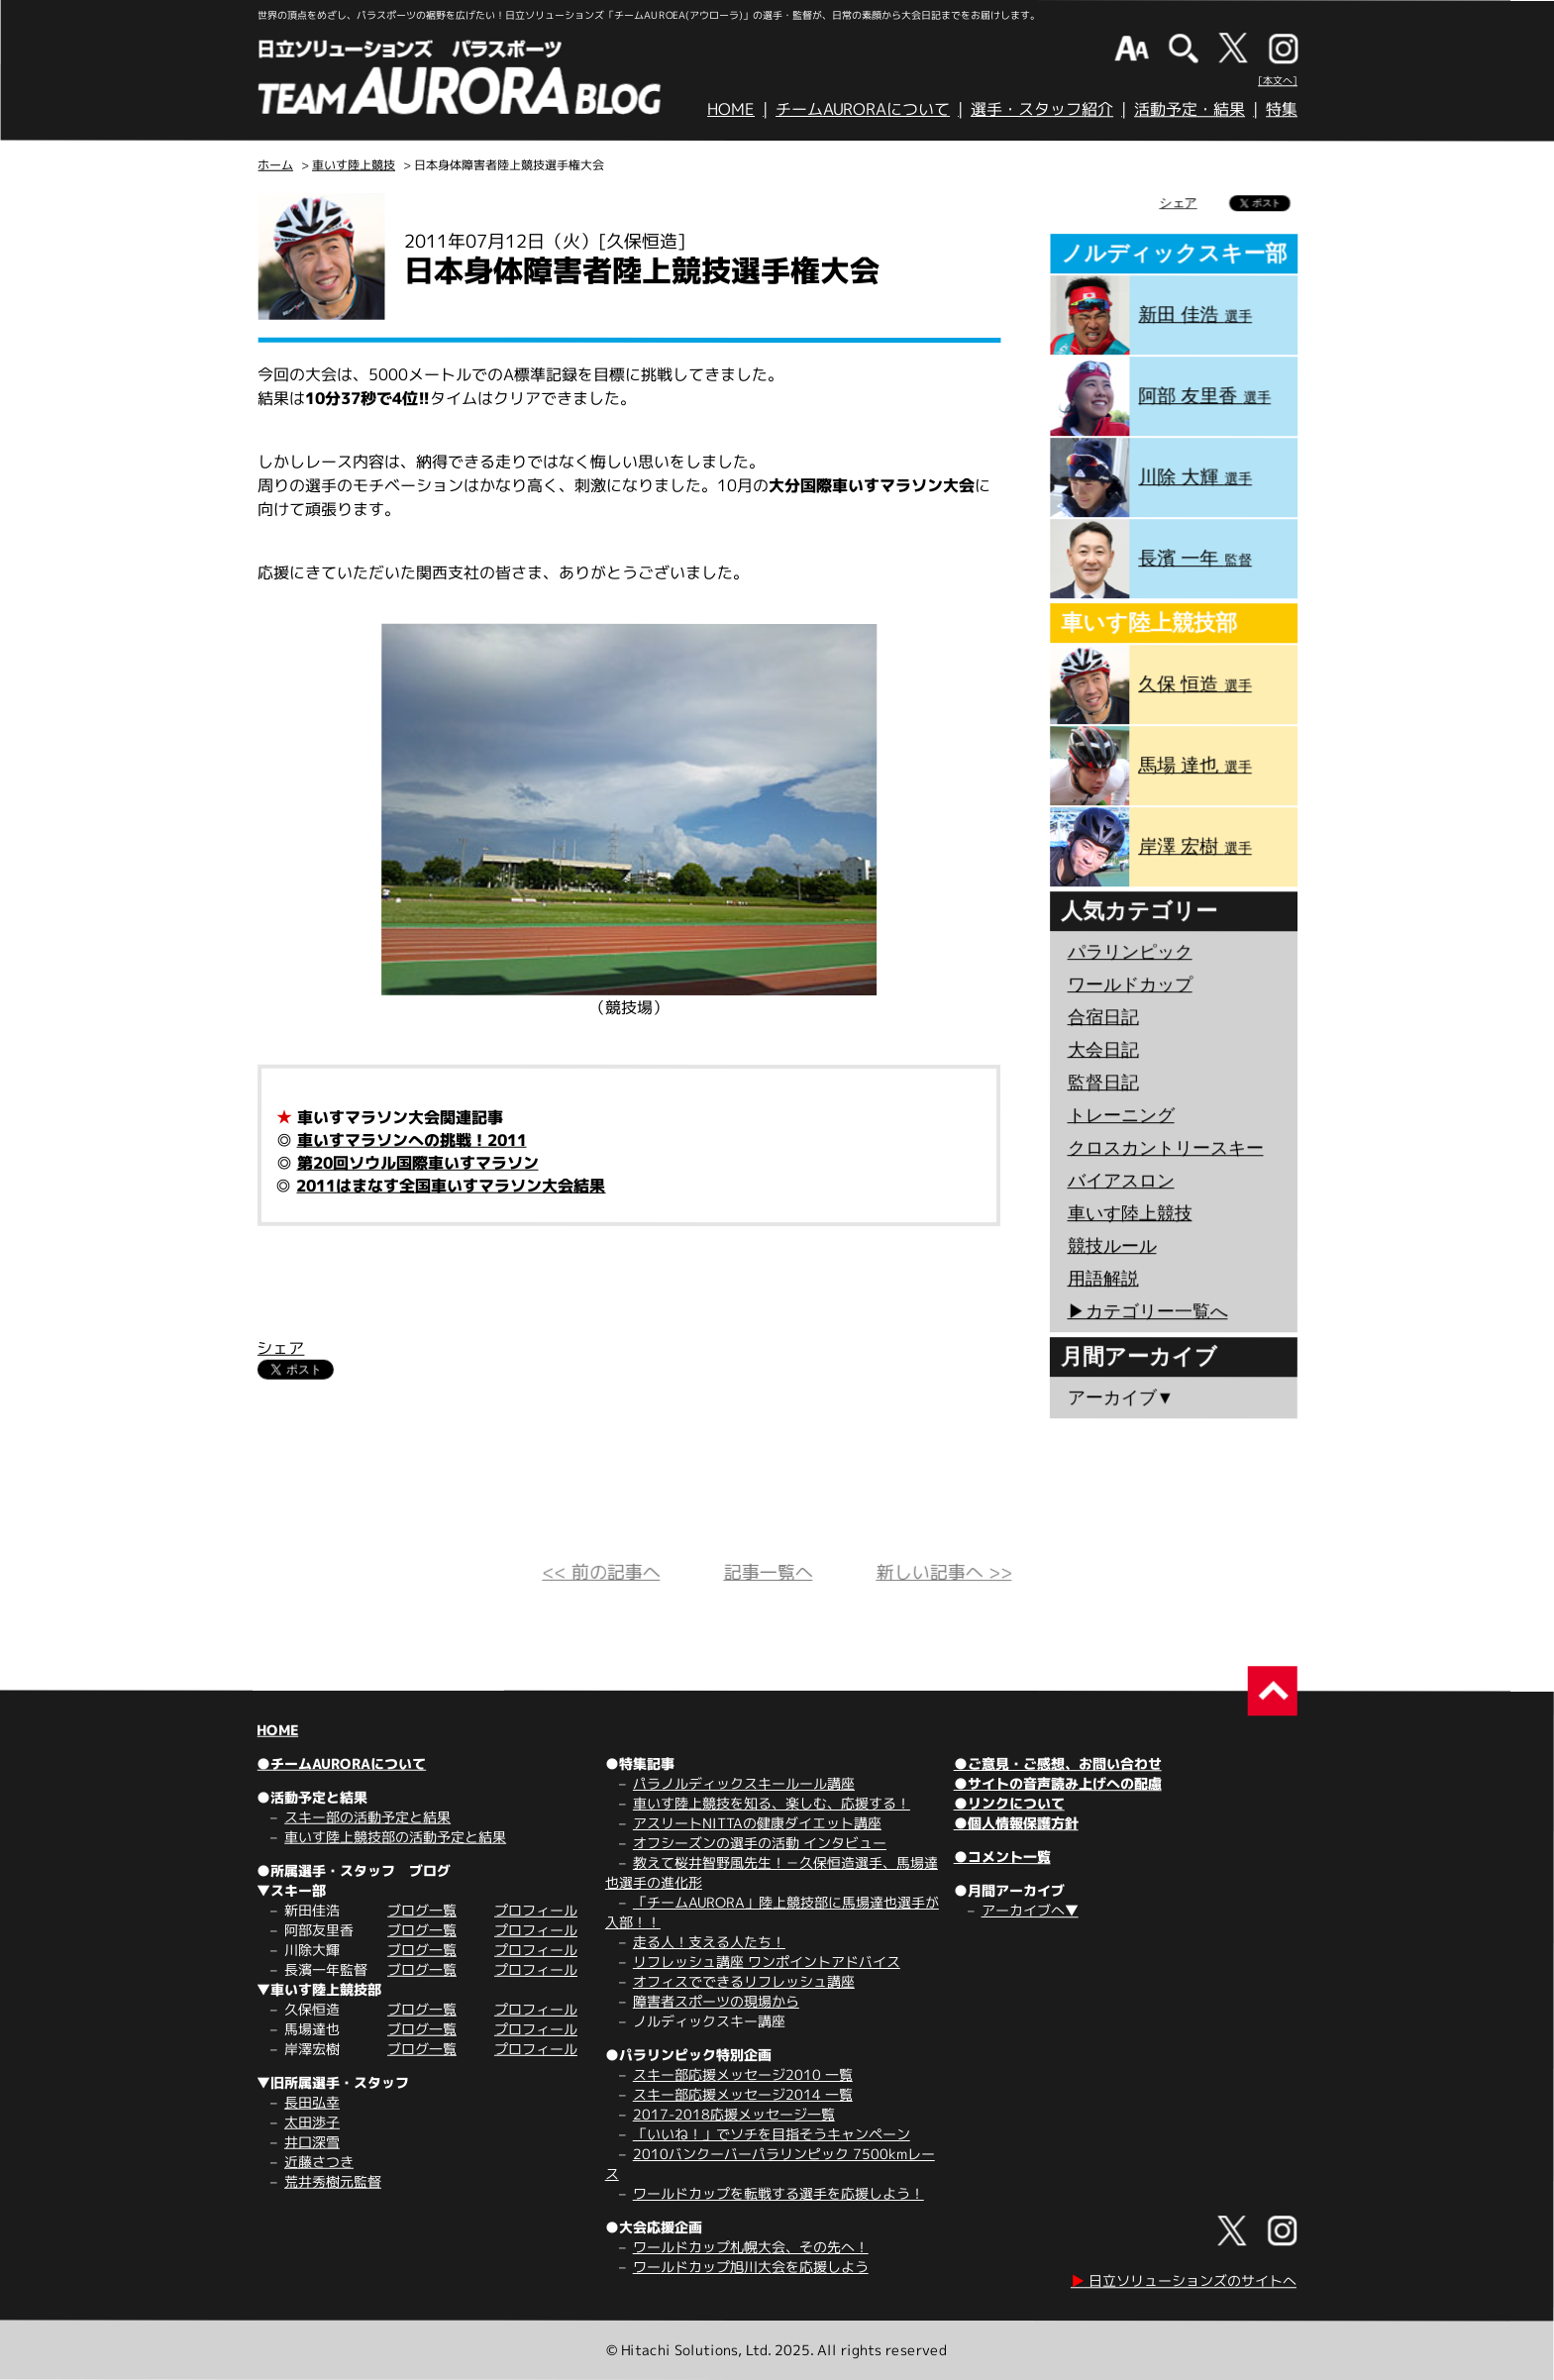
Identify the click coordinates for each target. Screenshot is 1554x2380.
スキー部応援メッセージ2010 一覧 (743, 2074)
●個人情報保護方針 (1016, 1822)
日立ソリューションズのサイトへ (1183, 2280)
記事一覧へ (767, 1572)
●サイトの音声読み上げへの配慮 (1058, 1783)
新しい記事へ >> (943, 1572)
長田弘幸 (312, 2102)
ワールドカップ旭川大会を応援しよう (751, 2266)
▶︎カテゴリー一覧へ (1147, 1311)
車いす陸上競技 (353, 164)
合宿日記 (1103, 1017)
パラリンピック (1130, 952)
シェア (280, 1348)
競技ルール (1111, 1246)
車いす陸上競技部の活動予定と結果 (395, 1836)
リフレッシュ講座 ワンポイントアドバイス (766, 1961)
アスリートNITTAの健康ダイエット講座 (757, 1822)
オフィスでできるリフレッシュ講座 (744, 1981)
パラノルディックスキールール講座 (744, 1783)
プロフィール (535, 1910)
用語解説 (1102, 1279)
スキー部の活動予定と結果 (367, 1817)
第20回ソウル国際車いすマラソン (418, 1163)
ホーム (275, 164)
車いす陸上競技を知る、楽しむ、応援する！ (771, 1803)
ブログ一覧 (422, 1910)
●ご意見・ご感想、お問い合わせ (1058, 1763)
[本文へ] (1277, 80)
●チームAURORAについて (341, 1763)
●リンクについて (1009, 1803)
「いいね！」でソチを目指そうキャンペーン (771, 2133)
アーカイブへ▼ (1030, 1910)
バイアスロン (1120, 1180)
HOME (731, 109)
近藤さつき (319, 2161)
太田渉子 (312, 2122)
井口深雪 (312, 2141)
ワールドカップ (1130, 984)
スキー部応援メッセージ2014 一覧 (743, 2094)
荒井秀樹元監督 (332, 2181)
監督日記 (1103, 1082)
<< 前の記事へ (601, 1572)
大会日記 (1103, 1050)
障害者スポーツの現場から (716, 2001)
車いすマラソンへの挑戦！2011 (412, 1140)
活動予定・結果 (1189, 109)
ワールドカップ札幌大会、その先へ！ (751, 2246)
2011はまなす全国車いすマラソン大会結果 (450, 1185)
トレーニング (1121, 1115)
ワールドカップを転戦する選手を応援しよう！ (778, 2193)
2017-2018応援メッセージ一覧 (734, 2114)
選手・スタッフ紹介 (1042, 109)
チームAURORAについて (863, 109)
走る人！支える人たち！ (709, 1941)
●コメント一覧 (1002, 1856)
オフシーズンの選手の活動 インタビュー (759, 1842)
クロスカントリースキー (1166, 1148)
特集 (1281, 109)
